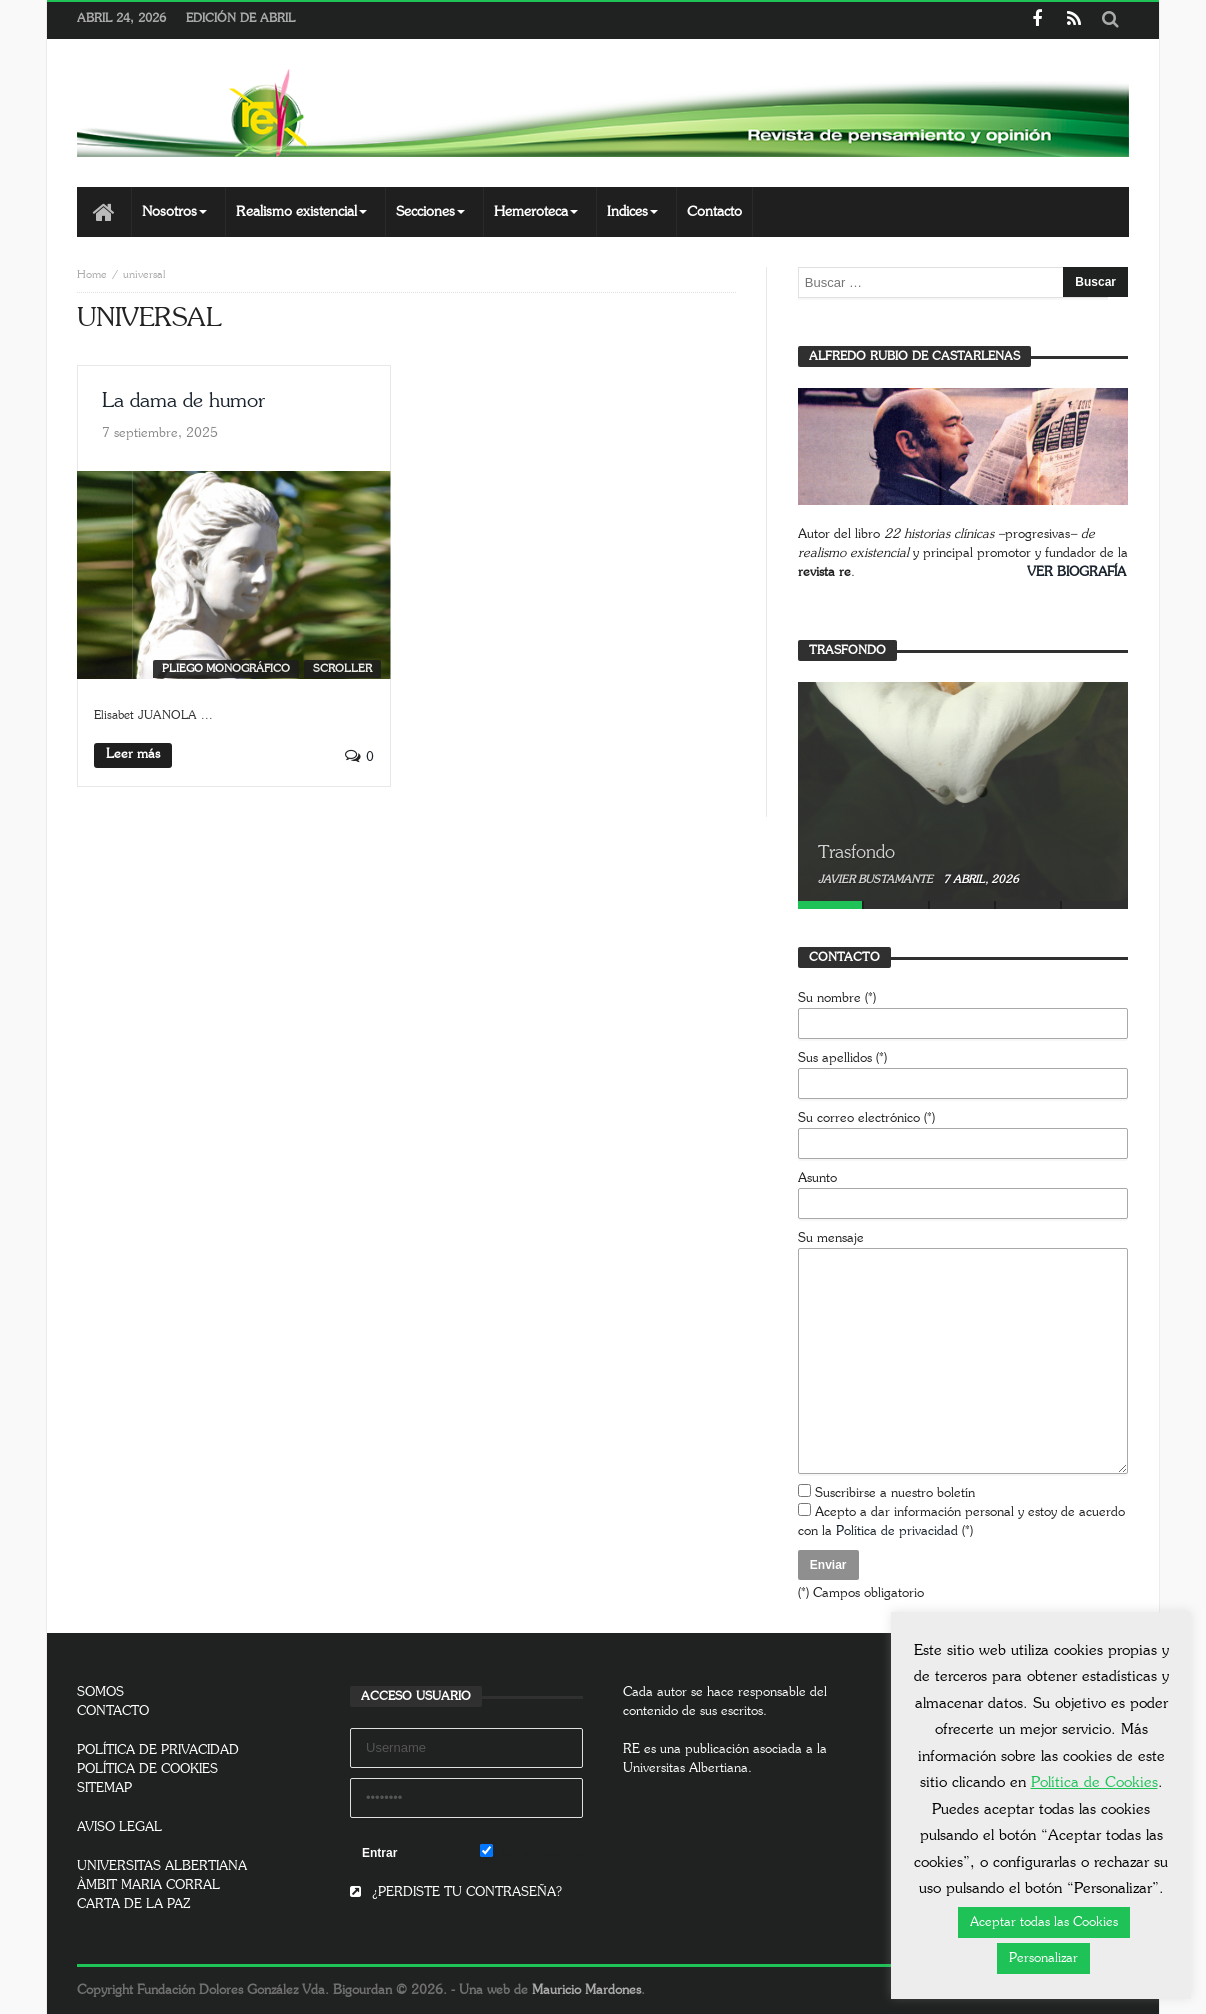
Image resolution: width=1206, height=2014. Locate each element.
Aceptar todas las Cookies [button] (1044, 1922)
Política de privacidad (897, 1531)
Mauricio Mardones (586, 1990)
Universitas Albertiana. (687, 1768)
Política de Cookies (1094, 1782)
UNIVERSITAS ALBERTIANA (162, 1866)
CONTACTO (113, 1711)
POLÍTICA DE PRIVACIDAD (158, 1750)
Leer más (133, 754)
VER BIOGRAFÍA (1076, 572)
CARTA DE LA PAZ (134, 1904)
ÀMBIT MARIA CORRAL (148, 1885)
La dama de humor (183, 401)
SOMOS (100, 1692)
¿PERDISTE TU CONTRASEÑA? (456, 1892)
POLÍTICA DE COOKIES (147, 1769)
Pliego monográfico (226, 668)
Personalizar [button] (1043, 1958)
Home (92, 274)
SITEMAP (104, 1788)
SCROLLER (342, 668)
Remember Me (531, 1852)
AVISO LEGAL (119, 1827)
